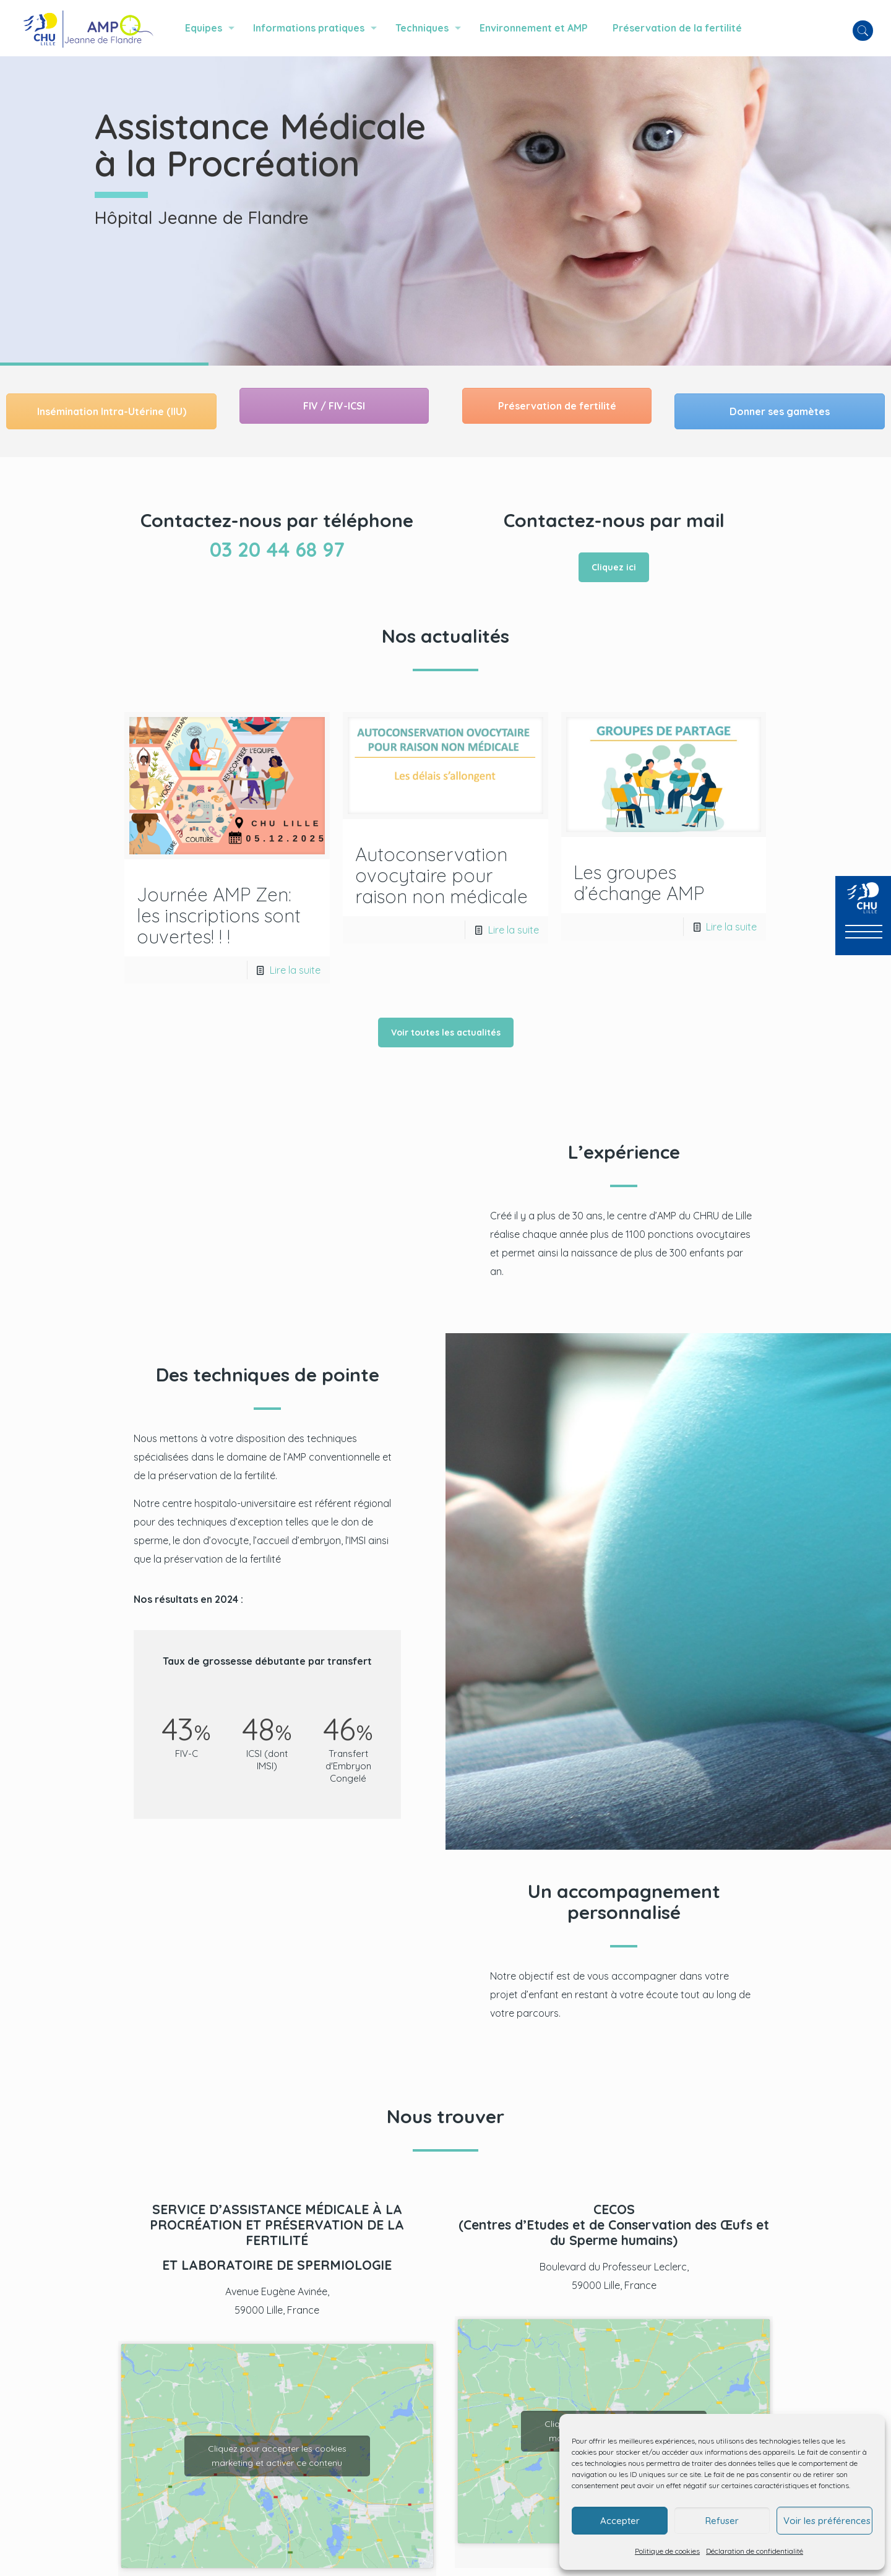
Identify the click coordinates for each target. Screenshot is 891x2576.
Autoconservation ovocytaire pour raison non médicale (441, 875)
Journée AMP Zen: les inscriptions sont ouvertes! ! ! (219, 915)
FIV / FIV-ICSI (334, 406)
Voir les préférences (827, 2521)
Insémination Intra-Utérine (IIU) (111, 411)
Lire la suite (295, 970)
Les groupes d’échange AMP (639, 883)
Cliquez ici (614, 567)
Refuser (722, 2521)
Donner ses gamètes (780, 411)
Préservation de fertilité (557, 406)
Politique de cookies (667, 2551)
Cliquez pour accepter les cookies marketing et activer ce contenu (277, 2455)
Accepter (620, 2521)
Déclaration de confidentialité (754, 2551)
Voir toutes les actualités (446, 1032)
